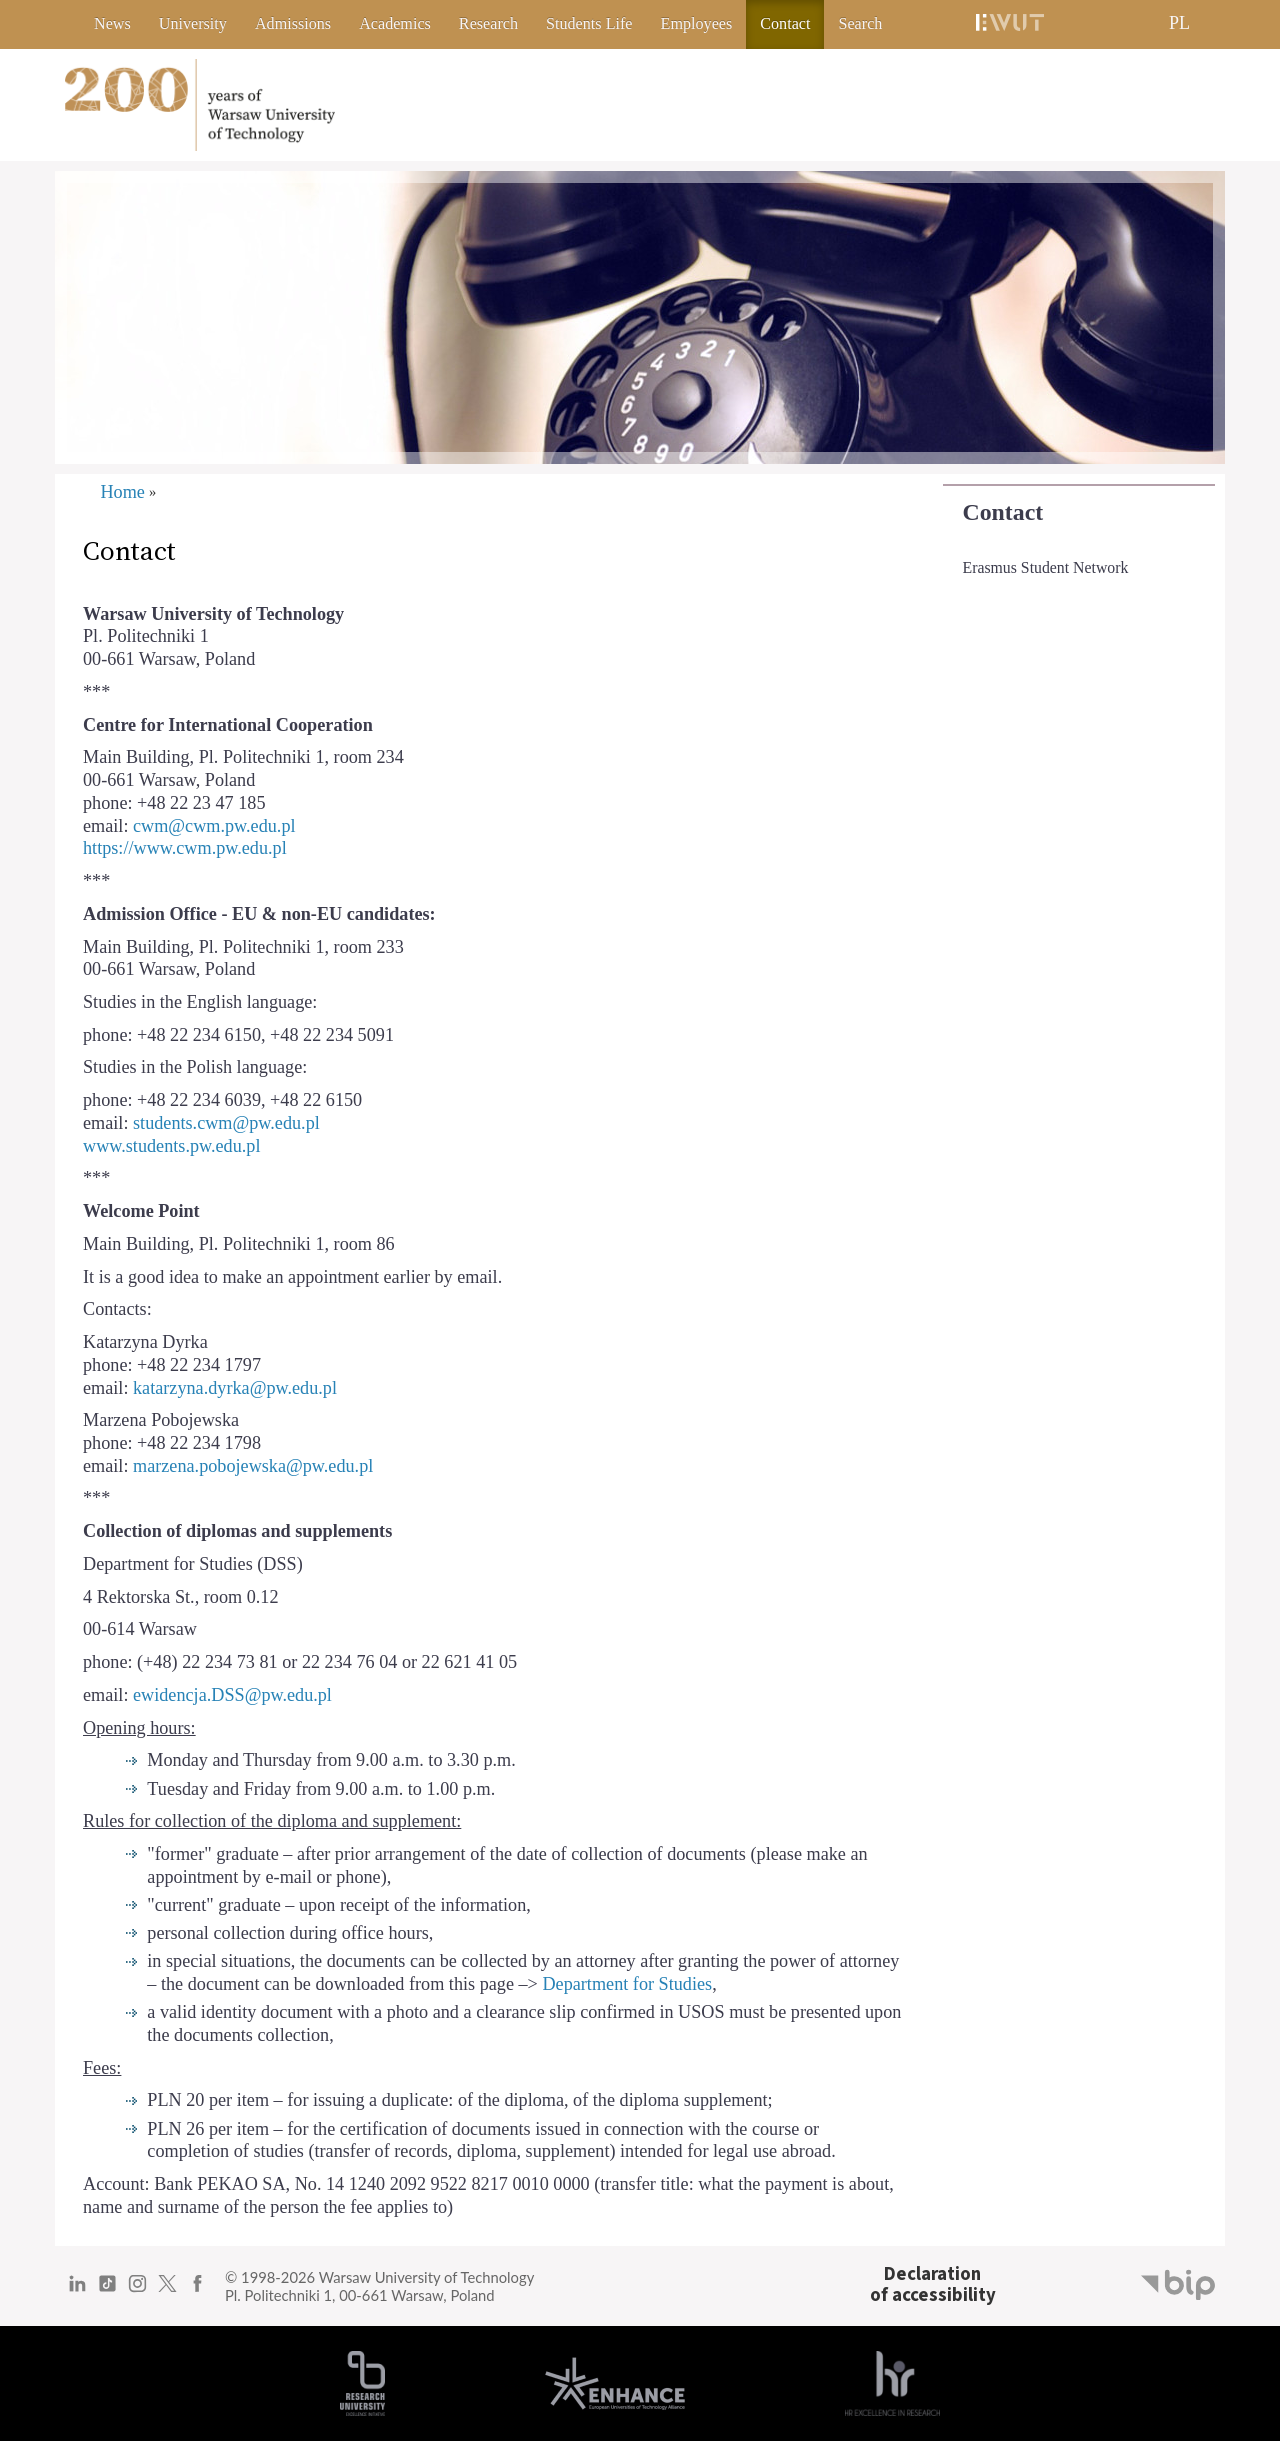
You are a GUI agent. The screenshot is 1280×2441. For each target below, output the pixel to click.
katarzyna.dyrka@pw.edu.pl (235, 1388)
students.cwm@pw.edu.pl (226, 1123)
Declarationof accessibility (933, 2284)
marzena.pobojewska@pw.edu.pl (253, 1466)
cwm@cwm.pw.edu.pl (216, 826)
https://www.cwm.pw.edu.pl (185, 848)
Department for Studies (627, 1984)
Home (122, 492)
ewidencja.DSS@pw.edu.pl (232, 1695)
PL (1179, 23)
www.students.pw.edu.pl (171, 1146)
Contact (1003, 512)
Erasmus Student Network (1046, 567)
